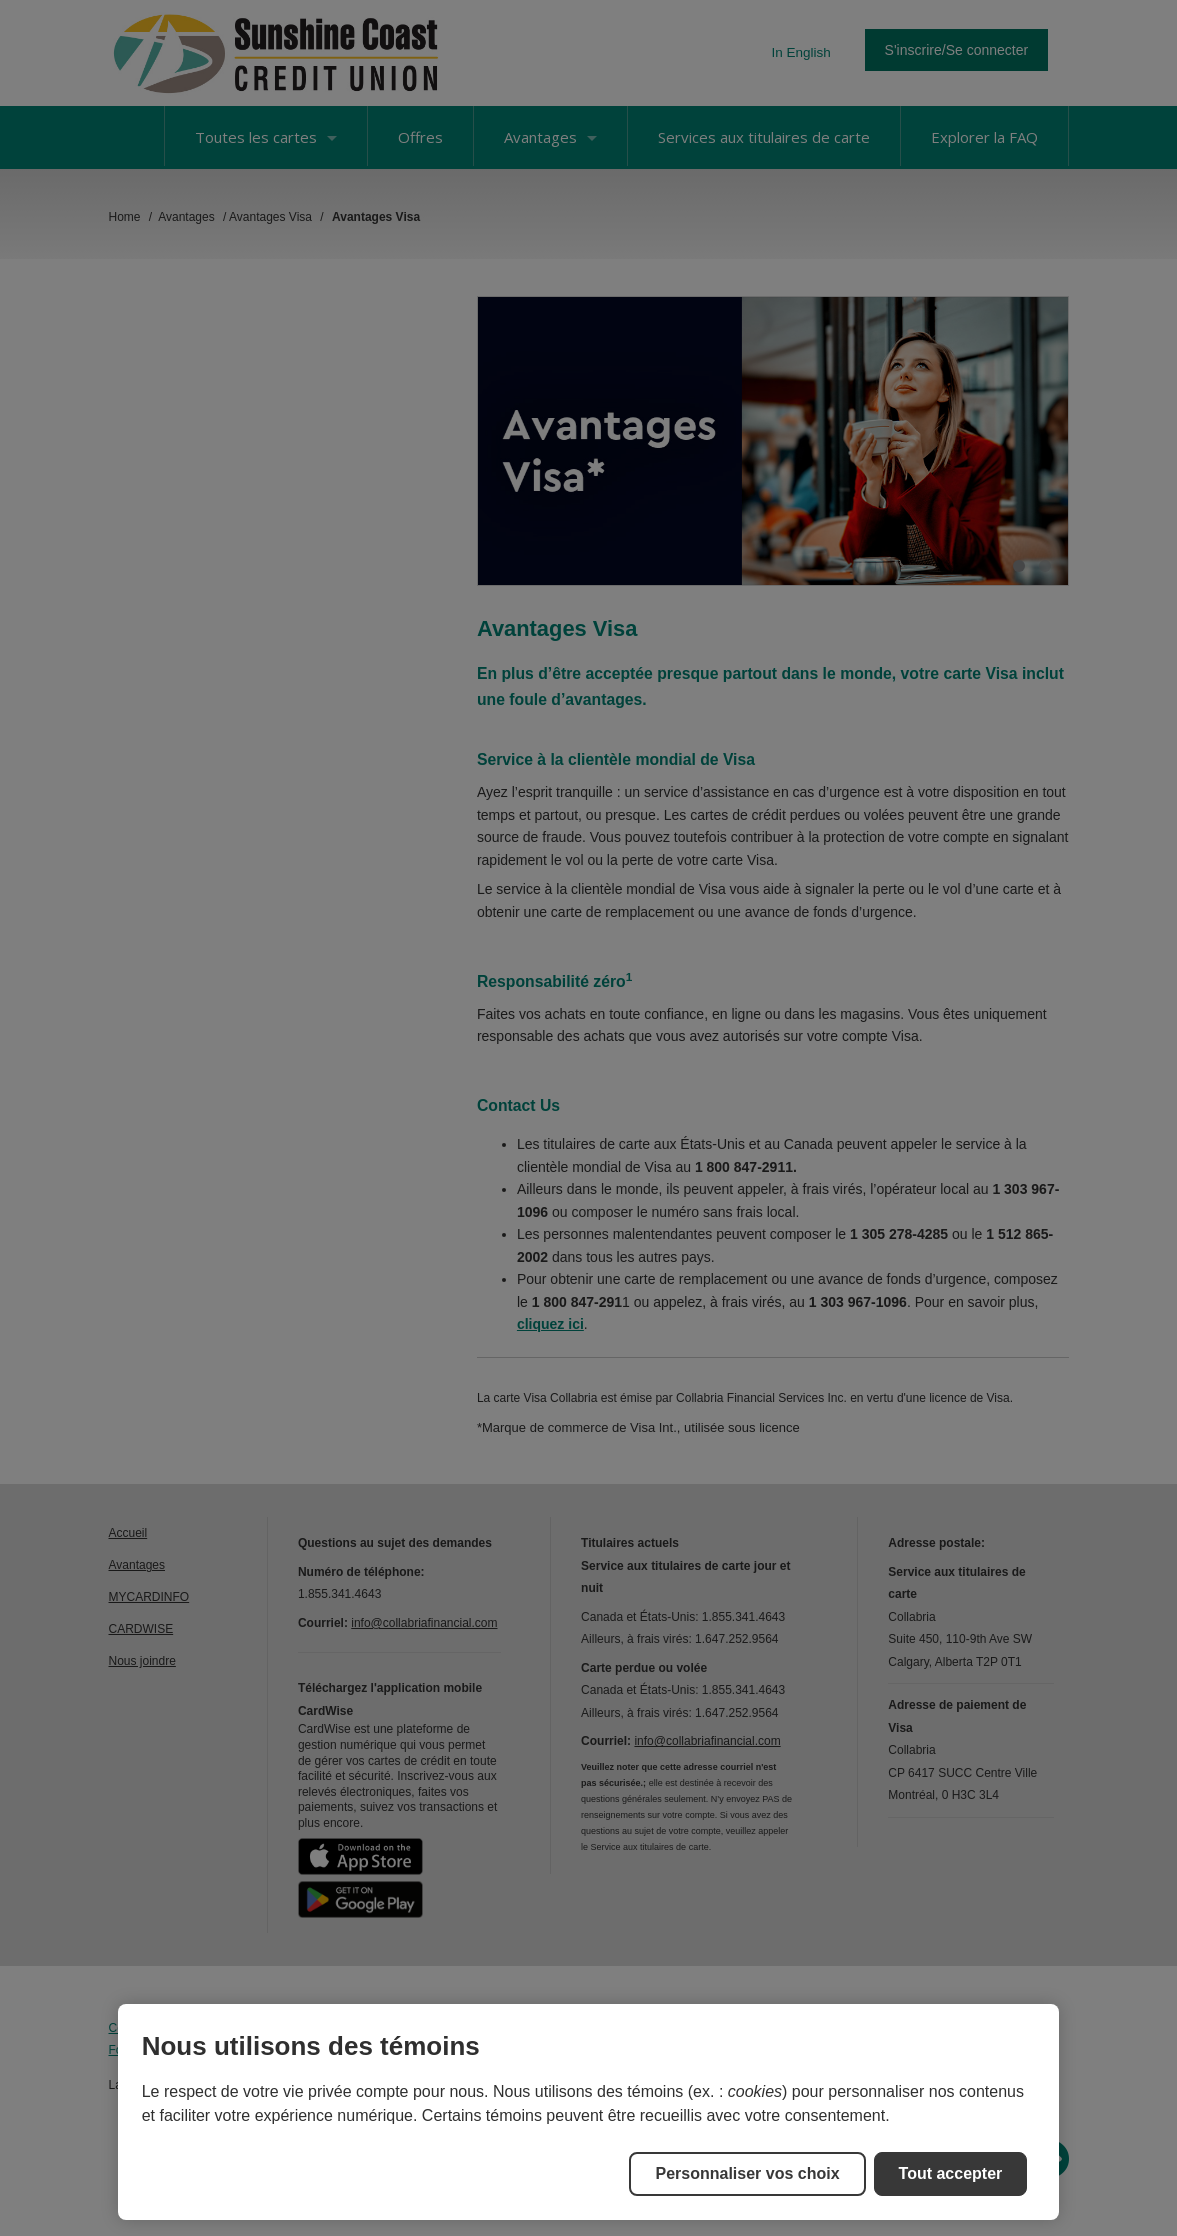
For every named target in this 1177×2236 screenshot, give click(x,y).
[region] (589, 2112)
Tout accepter (951, 2173)
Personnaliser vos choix (747, 2173)
